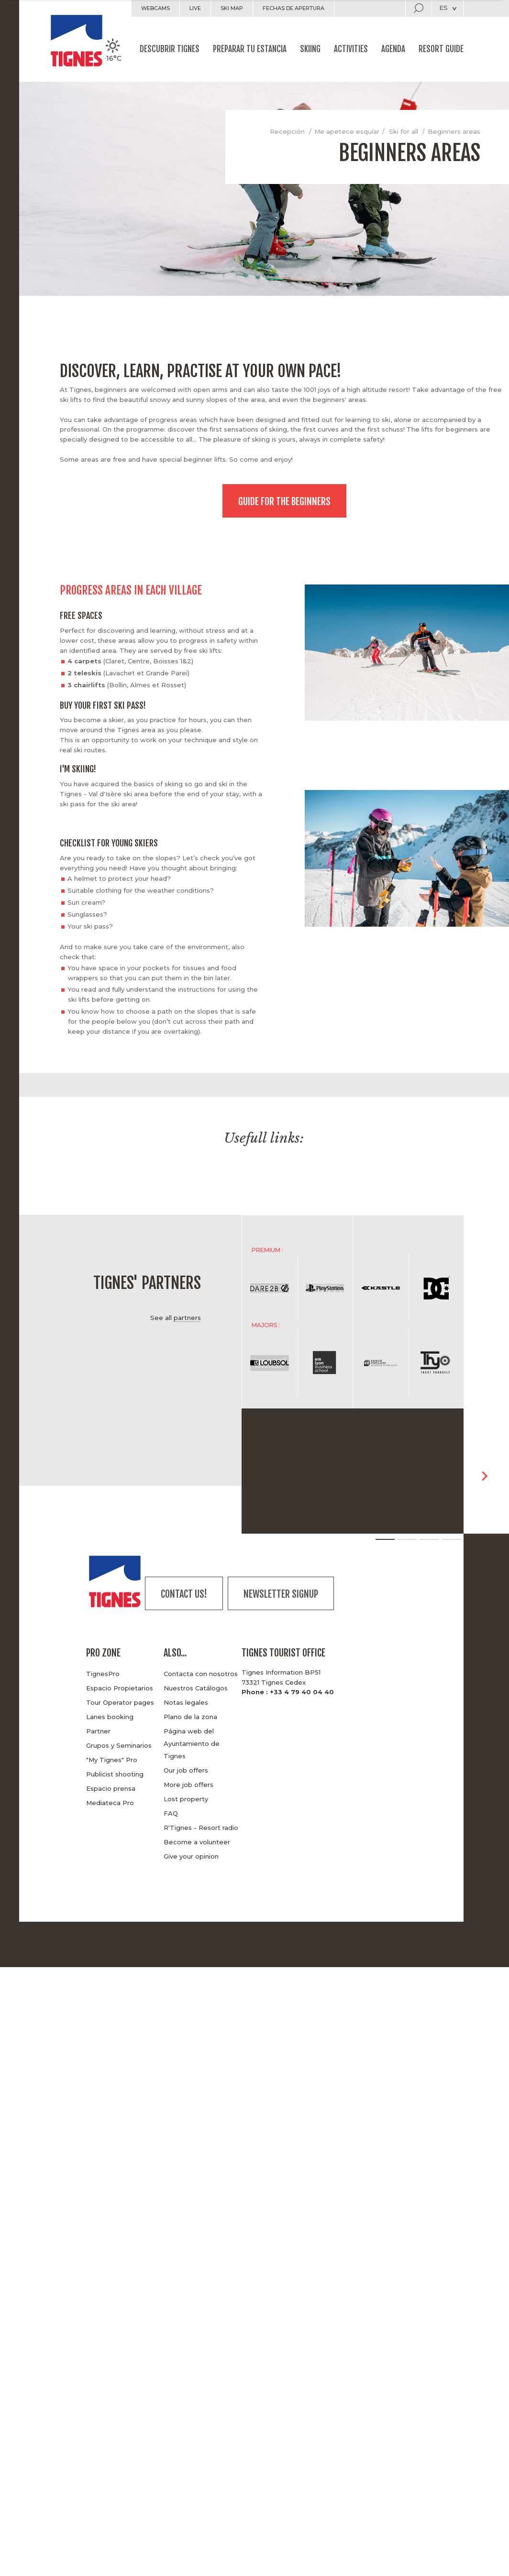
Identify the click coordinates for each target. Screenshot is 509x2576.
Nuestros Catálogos (196, 1688)
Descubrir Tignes (169, 49)
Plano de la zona (190, 1717)
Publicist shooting (115, 1774)
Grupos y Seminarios (119, 1745)
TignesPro (103, 1674)
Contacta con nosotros (201, 1674)
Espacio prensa (110, 1788)
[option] (110, 1166)
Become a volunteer (197, 1842)
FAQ (171, 1813)
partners (187, 1317)
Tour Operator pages (120, 1702)
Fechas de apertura (293, 8)
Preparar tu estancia (250, 49)
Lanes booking (109, 1717)
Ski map (232, 8)
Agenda (393, 49)
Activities (351, 49)
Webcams (155, 8)
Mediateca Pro (110, 1803)
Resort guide (441, 49)
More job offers (188, 1784)
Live (195, 8)
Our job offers (186, 1770)
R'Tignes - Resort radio (201, 1827)
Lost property (186, 1799)
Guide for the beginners (284, 502)
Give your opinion (191, 1856)
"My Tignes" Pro (111, 1760)
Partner (98, 1731)
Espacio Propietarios (119, 1688)
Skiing (310, 49)
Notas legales (186, 1702)
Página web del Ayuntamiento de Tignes (192, 1743)
